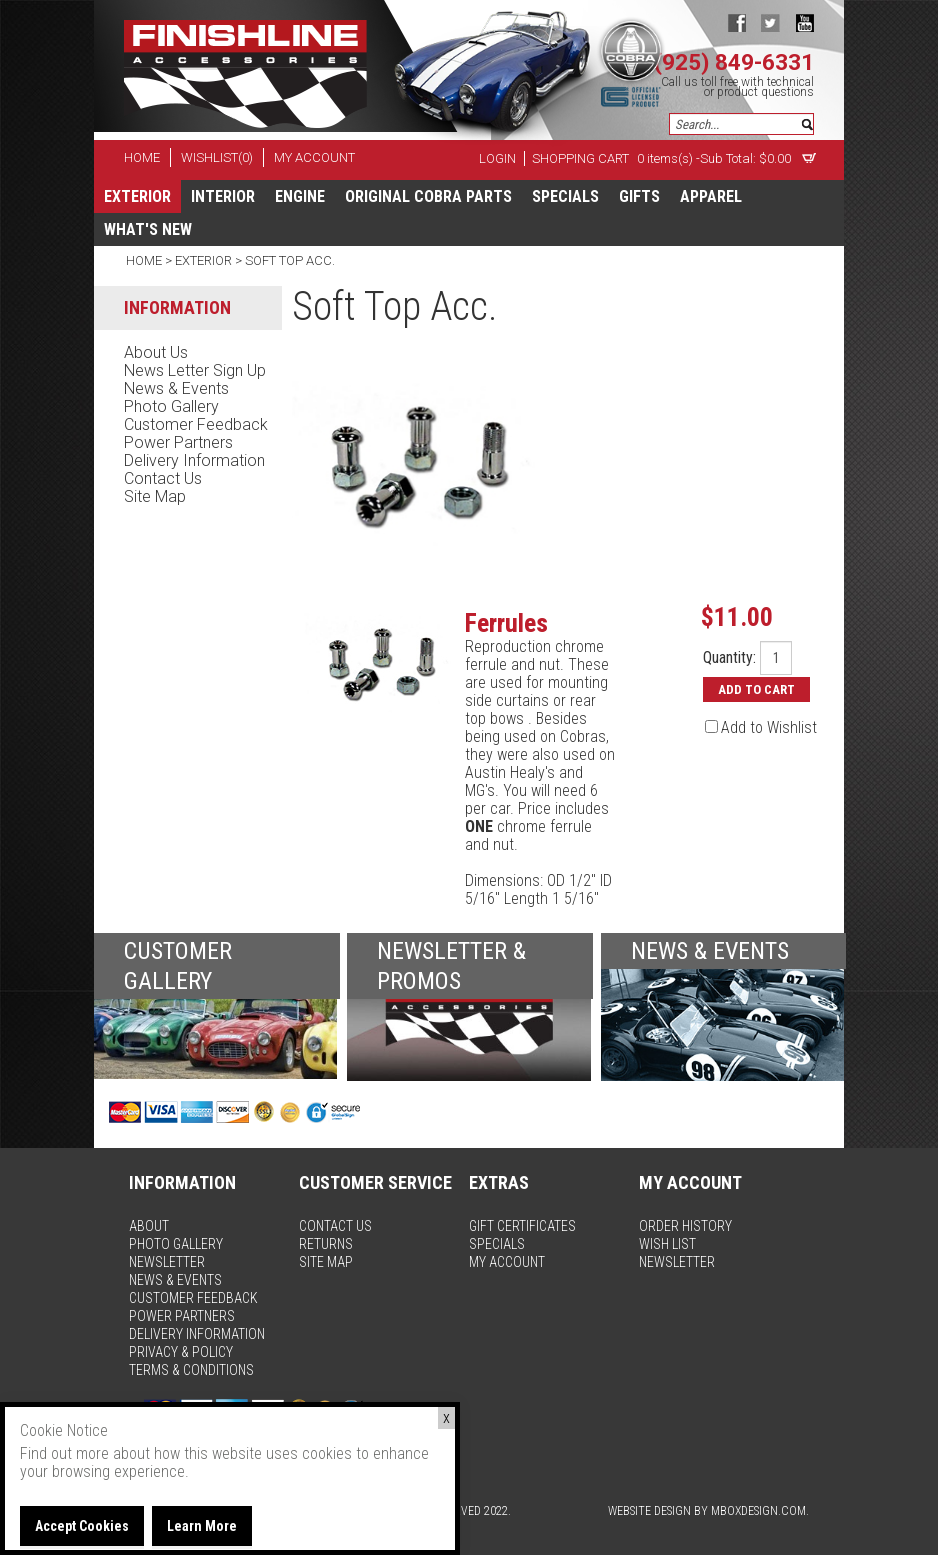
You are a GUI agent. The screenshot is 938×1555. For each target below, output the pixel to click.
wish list (667, 1244)
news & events (176, 388)
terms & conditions (191, 1370)
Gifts (639, 196)
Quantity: (729, 658)
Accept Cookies (82, 1526)
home (142, 157)
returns (326, 1244)
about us (156, 352)
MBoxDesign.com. (760, 1511)
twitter (770, 22)
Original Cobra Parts (428, 196)
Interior (223, 196)
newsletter (167, 1262)
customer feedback (196, 424)
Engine (300, 196)
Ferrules (506, 623)
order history (685, 1226)
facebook (736, 22)
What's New (148, 229)
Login (497, 158)
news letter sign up (195, 370)
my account (314, 157)
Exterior (137, 196)
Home (145, 260)
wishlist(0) (217, 157)
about (149, 1226)
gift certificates (522, 1226)
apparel (711, 196)
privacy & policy (181, 1352)
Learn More (202, 1526)
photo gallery (171, 406)
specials (565, 196)
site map (155, 496)
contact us (163, 478)
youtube (804, 22)
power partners (178, 442)
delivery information (194, 460)
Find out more (64, 1453)
